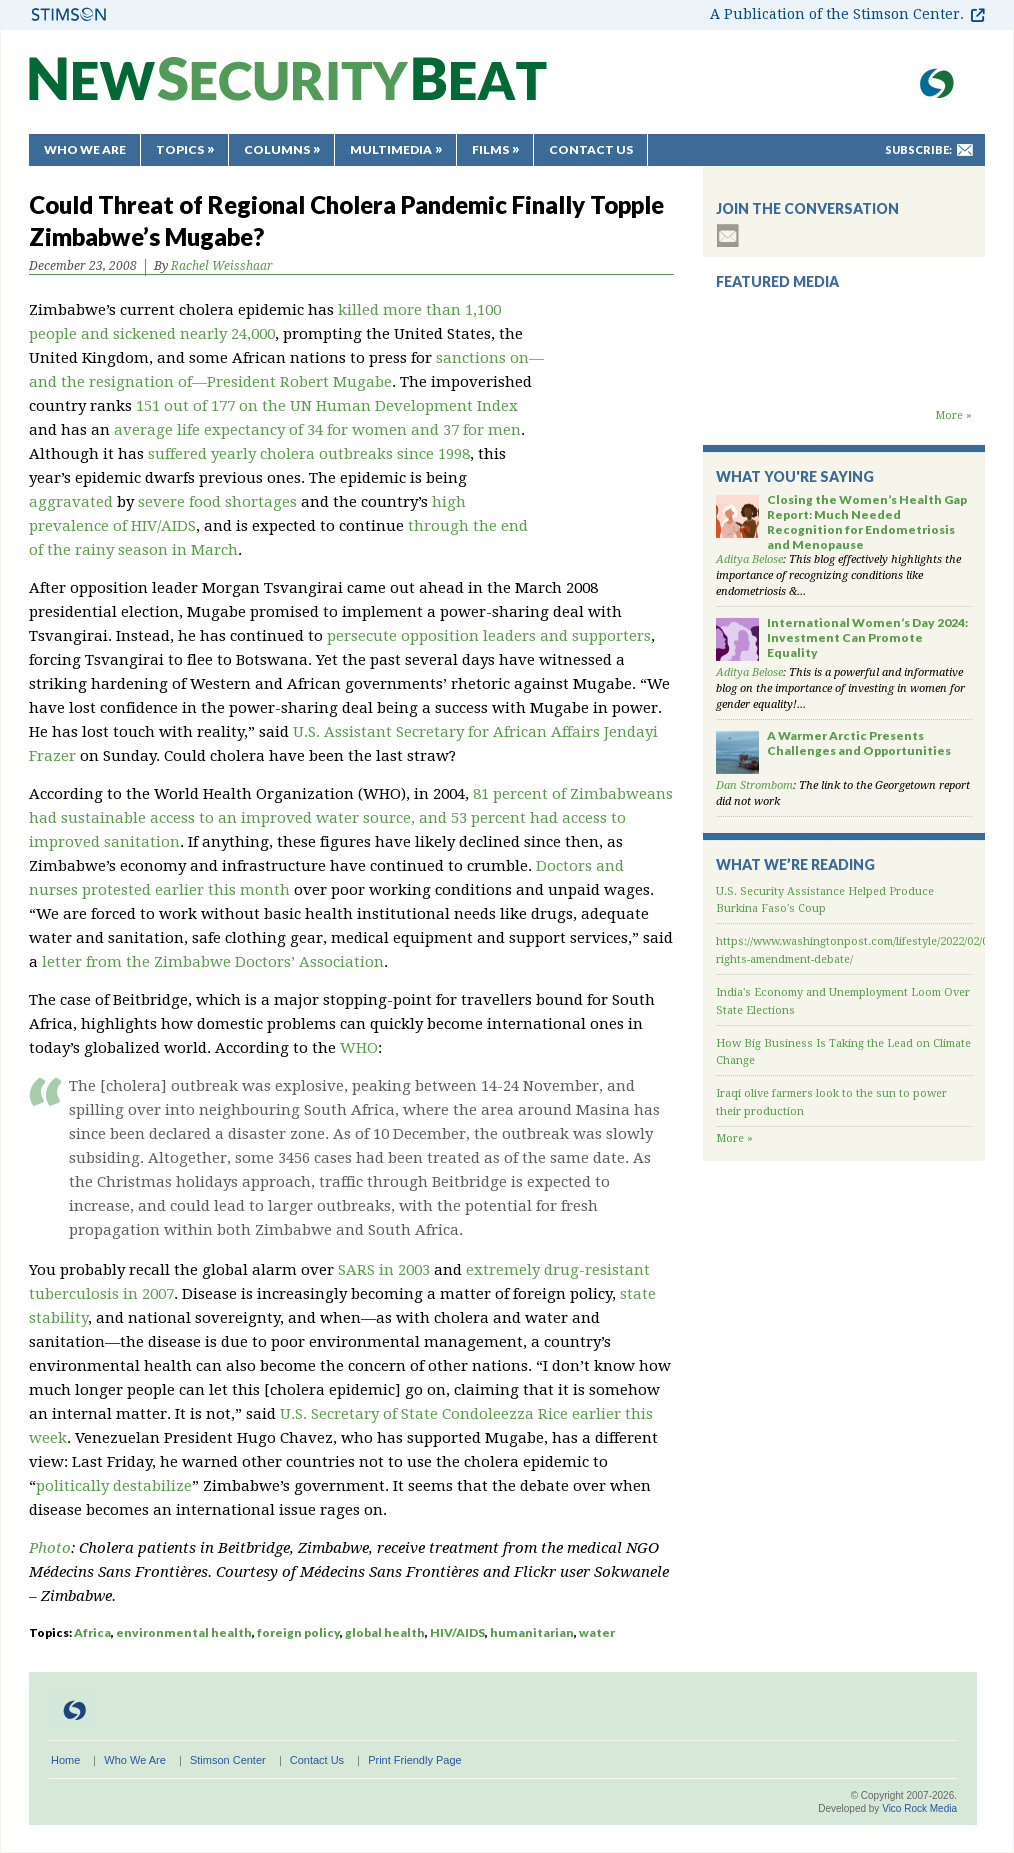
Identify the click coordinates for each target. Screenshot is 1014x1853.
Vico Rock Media (919, 1808)
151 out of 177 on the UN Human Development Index (327, 406)
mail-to (965, 150)
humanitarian (532, 1632)
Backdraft (844, 388)
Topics (180, 149)
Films (490, 149)
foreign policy (298, 1632)
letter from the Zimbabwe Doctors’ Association (213, 962)
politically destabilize (114, 1486)
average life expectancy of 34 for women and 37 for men (317, 430)
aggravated (71, 502)
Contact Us (591, 149)
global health (385, 1632)
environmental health (184, 1632)
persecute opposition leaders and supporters (489, 636)
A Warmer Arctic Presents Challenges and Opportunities (859, 743)
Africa (92, 1632)
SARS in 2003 (384, 1270)
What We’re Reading (795, 864)
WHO (359, 1048)
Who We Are (85, 149)
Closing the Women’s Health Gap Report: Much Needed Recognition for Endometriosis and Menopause (867, 522)
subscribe (728, 235)
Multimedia (391, 149)
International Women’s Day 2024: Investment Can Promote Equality (867, 637)
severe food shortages (217, 502)
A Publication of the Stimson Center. (837, 14)
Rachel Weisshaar (222, 266)
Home (65, 1760)
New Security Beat (288, 88)
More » (953, 415)
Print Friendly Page (415, 1760)
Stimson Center (228, 1760)
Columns (277, 149)
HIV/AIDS (457, 1632)
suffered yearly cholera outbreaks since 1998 (309, 454)
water (597, 1632)
